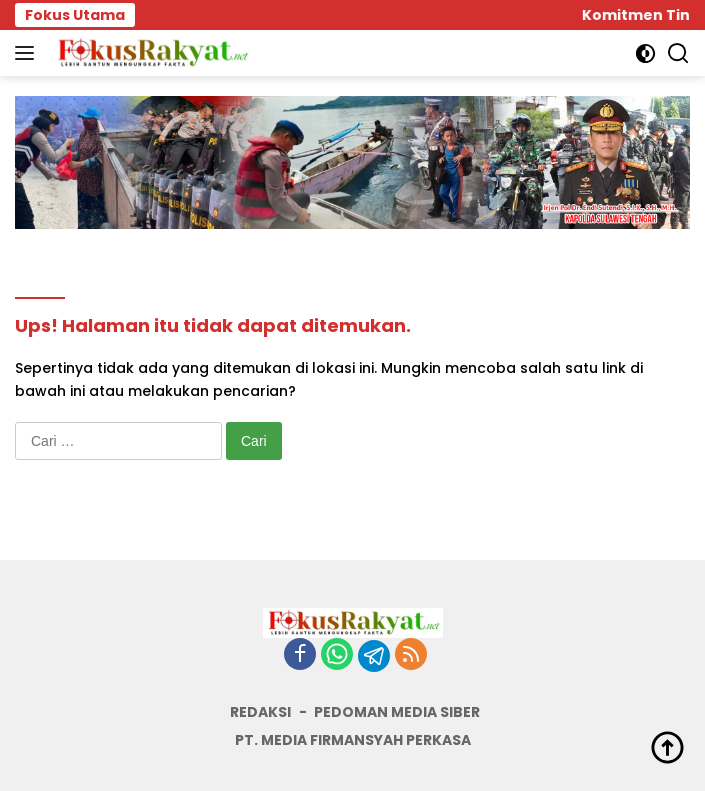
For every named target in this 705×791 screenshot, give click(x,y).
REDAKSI (260, 712)
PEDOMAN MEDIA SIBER (397, 712)
